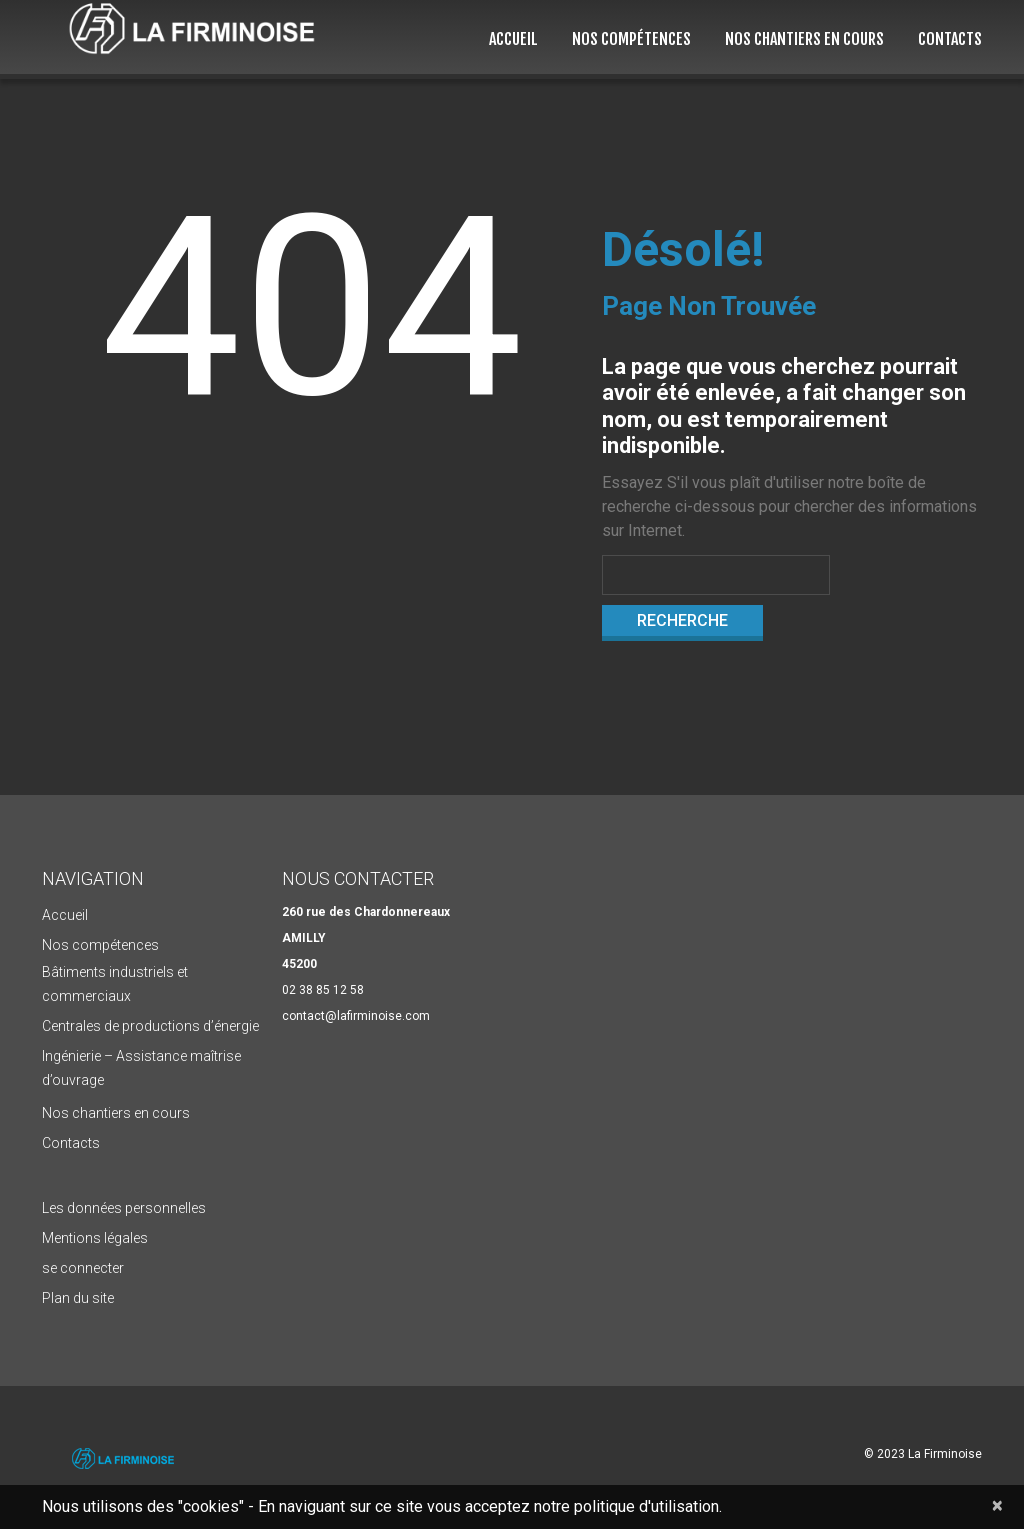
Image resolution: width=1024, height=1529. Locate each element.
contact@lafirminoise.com (356, 1016)
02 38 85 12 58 (323, 990)
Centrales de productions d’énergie (150, 1026)
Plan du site (78, 1298)
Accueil (513, 39)
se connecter (83, 1268)
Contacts (950, 39)
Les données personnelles (124, 1208)
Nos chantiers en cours (804, 39)
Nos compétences (631, 39)
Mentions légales (95, 1238)
